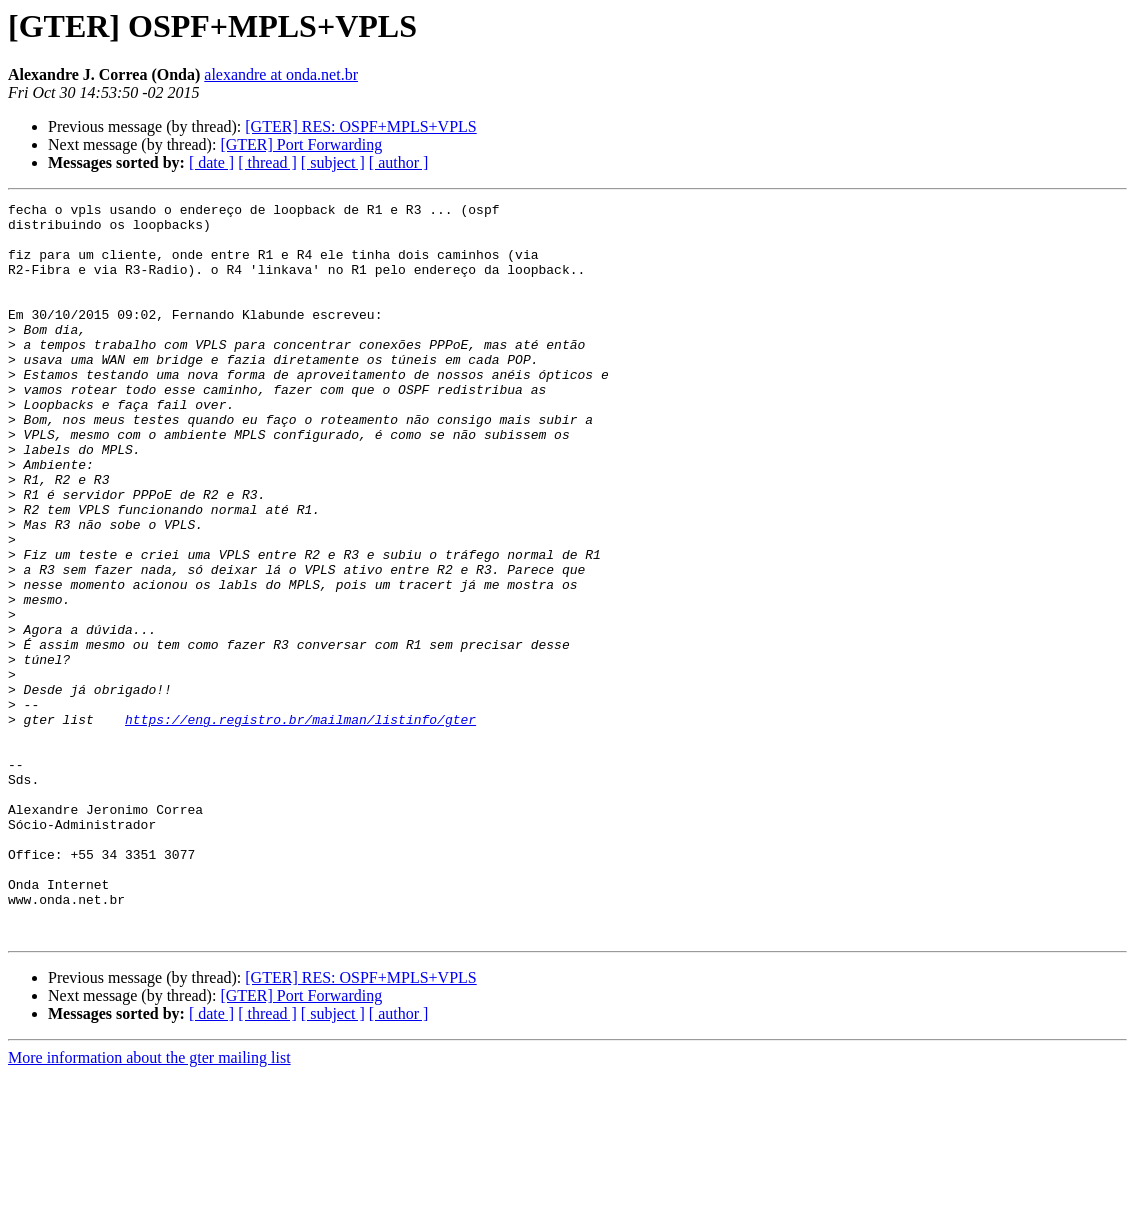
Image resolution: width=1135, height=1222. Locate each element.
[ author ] (399, 162)
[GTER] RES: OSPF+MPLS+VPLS (360, 126)
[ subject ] (333, 162)
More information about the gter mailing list (149, 1204)
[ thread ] (267, 162)
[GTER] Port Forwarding (301, 144)
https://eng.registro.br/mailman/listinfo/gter (300, 824)
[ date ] (211, 162)
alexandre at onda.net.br (281, 74)
